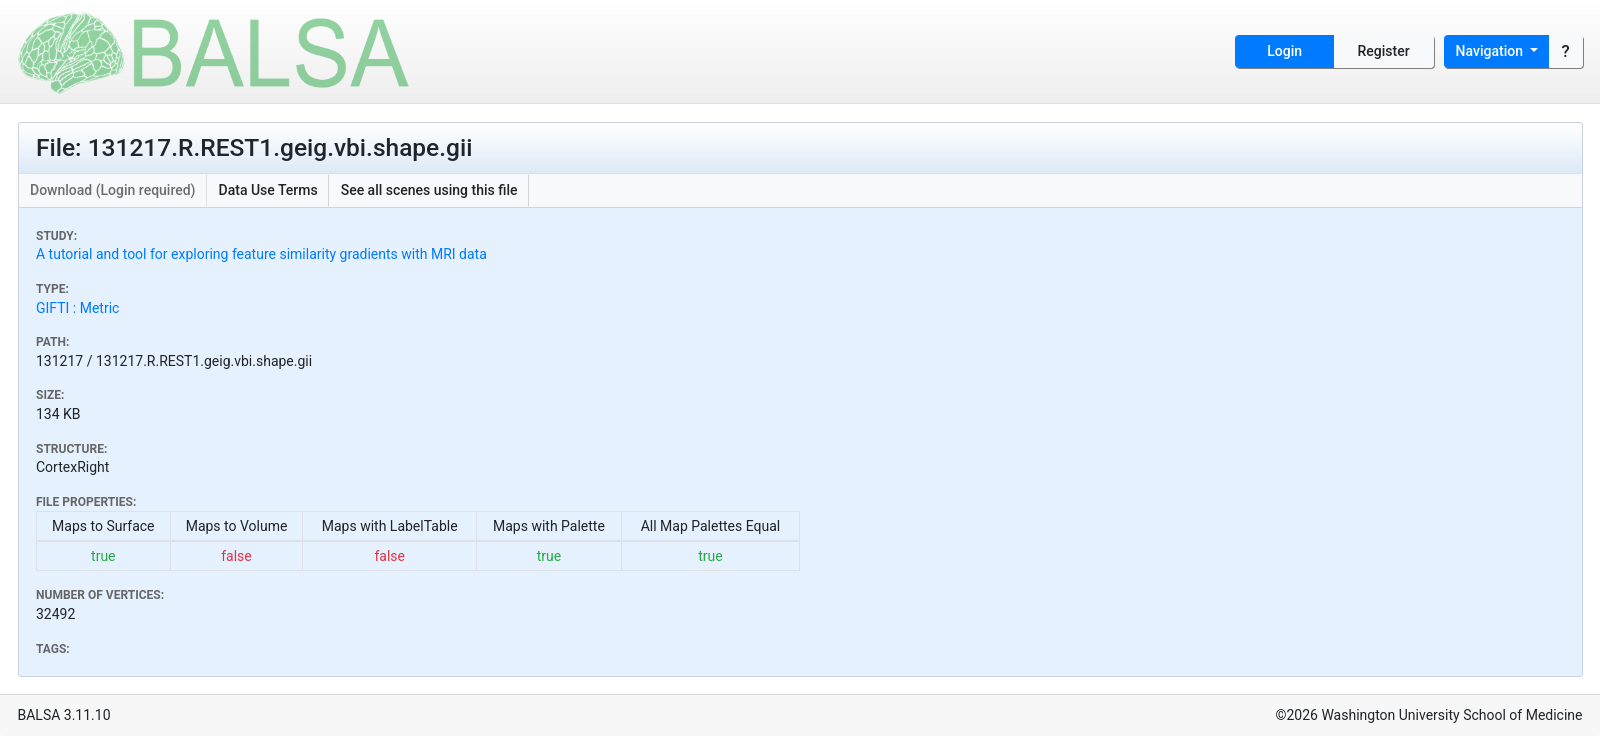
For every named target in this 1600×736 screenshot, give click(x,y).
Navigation (1491, 51)
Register (1384, 51)
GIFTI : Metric (77, 308)
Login (1284, 51)
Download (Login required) (113, 190)
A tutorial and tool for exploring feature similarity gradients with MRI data (261, 254)
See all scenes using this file (429, 190)
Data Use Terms (268, 190)
